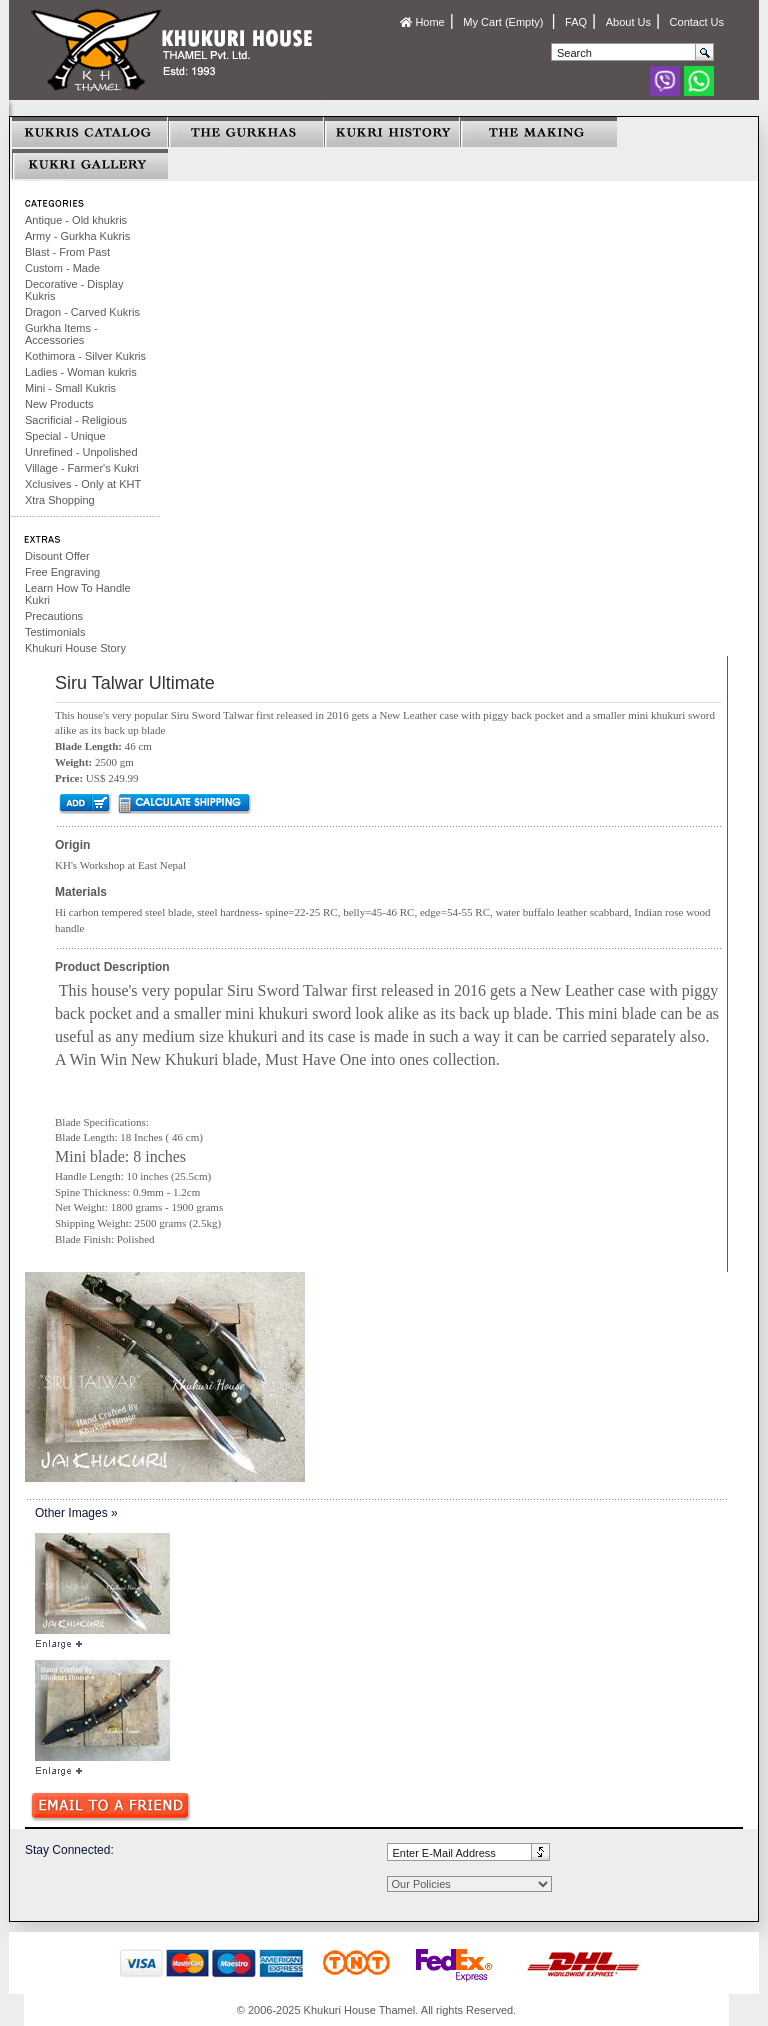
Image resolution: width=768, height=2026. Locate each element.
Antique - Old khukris (76, 220)
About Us (628, 22)
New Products (59, 404)
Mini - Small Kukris (70, 388)
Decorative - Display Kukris (74, 290)
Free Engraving (62, 572)
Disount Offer (57, 556)
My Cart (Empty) (504, 22)
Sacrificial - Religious (76, 420)
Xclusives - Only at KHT (83, 484)
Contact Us (697, 22)
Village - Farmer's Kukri (82, 468)
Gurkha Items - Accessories (61, 334)
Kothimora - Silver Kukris (85, 356)
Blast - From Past (67, 252)
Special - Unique (65, 436)
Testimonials (55, 632)
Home (422, 22)
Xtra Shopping (60, 500)
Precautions (54, 616)
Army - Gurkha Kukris (77, 236)
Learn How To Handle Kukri (78, 594)
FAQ (576, 22)
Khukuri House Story (75, 648)
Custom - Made (62, 268)
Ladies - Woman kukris (81, 372)
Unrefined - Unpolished (81, 452)
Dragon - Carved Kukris (82, 312)
